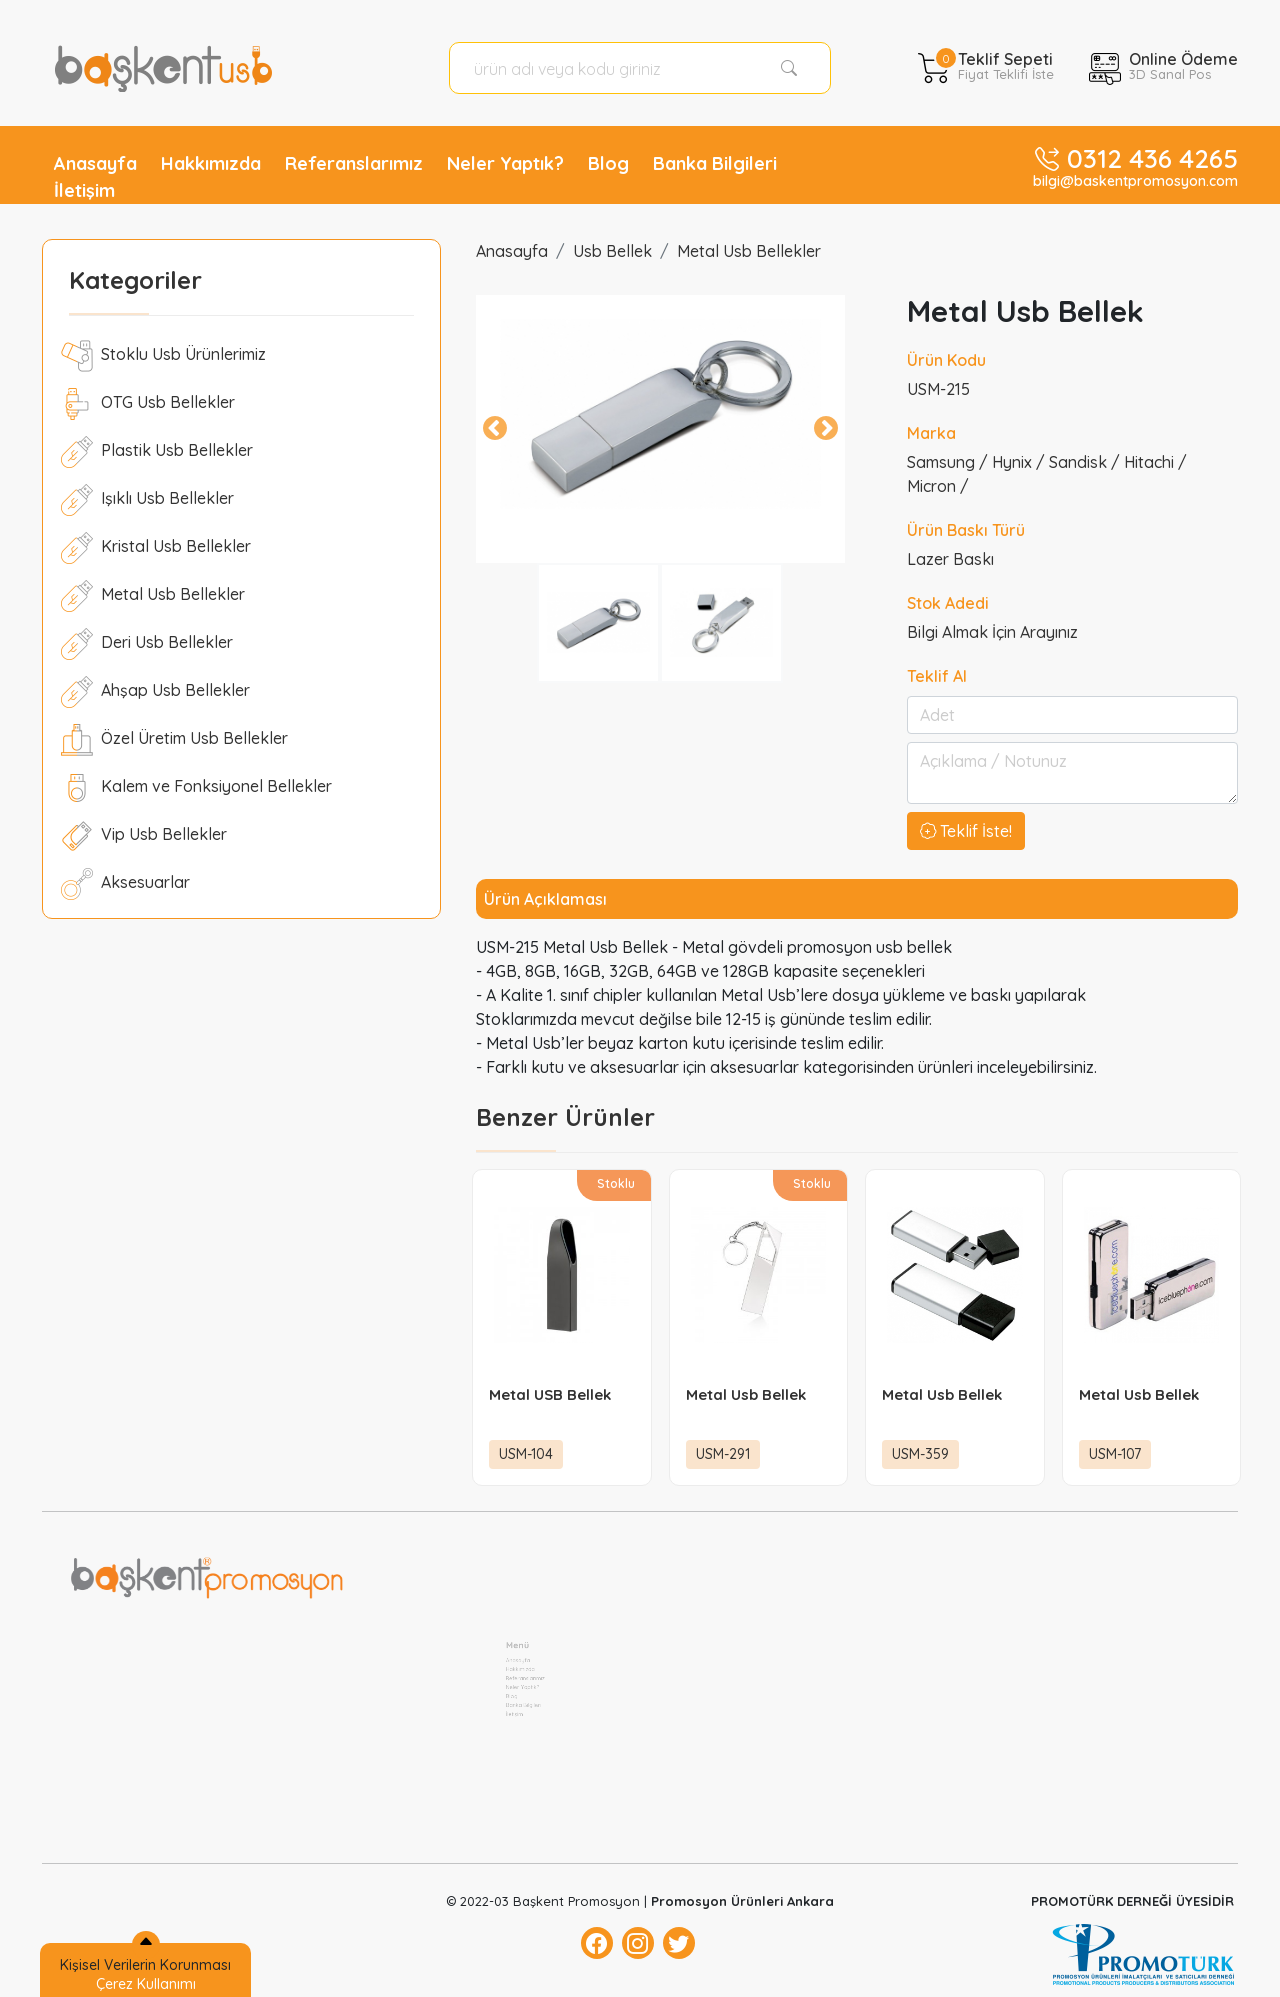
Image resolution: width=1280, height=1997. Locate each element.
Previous (495, 429)
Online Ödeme (1183, 63)
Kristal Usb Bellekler (156, 548)
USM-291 (723, 1454)
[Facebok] (597, 1943)
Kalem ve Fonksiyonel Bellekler (196, 788)
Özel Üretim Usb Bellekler (174, 740)
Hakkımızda (211, 163)
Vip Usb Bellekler (144, 836)
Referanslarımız (354, 163)
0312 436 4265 (1152, 158)
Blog (608, 163)
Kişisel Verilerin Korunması (145, 1965)
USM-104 (526, 1454)
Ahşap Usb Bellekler (155, 692)
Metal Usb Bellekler (153, 596)
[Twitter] (679, 1943)
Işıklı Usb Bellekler (147, 500)
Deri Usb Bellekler (147, 644)
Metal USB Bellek (550, 1394)
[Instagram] (638, 1943)
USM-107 (1115, 1454)
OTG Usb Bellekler (148, 404)
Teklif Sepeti (1006, 63)
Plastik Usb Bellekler (157, 452)
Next (826, 429)
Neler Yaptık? (505, 163)
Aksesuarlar (125, 884)
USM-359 (920, 1454)
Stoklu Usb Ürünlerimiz (163, 356)
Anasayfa (95, 163)
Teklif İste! (966, 831)
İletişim (84, 190)
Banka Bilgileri (715, 163)
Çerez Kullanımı (146, 1984)
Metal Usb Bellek (746, 1394)
